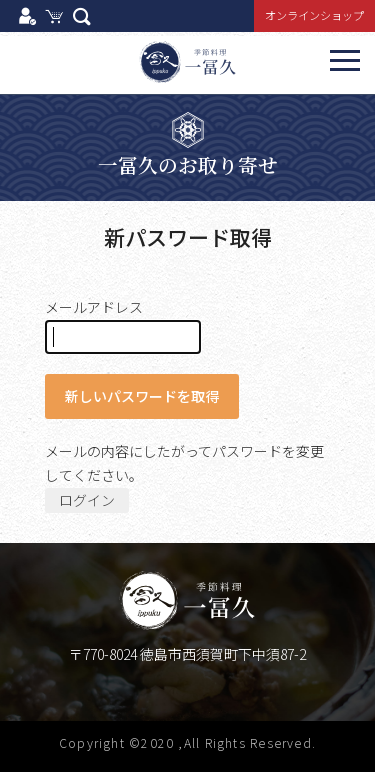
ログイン (87, 500)
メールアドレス (123, 325)
